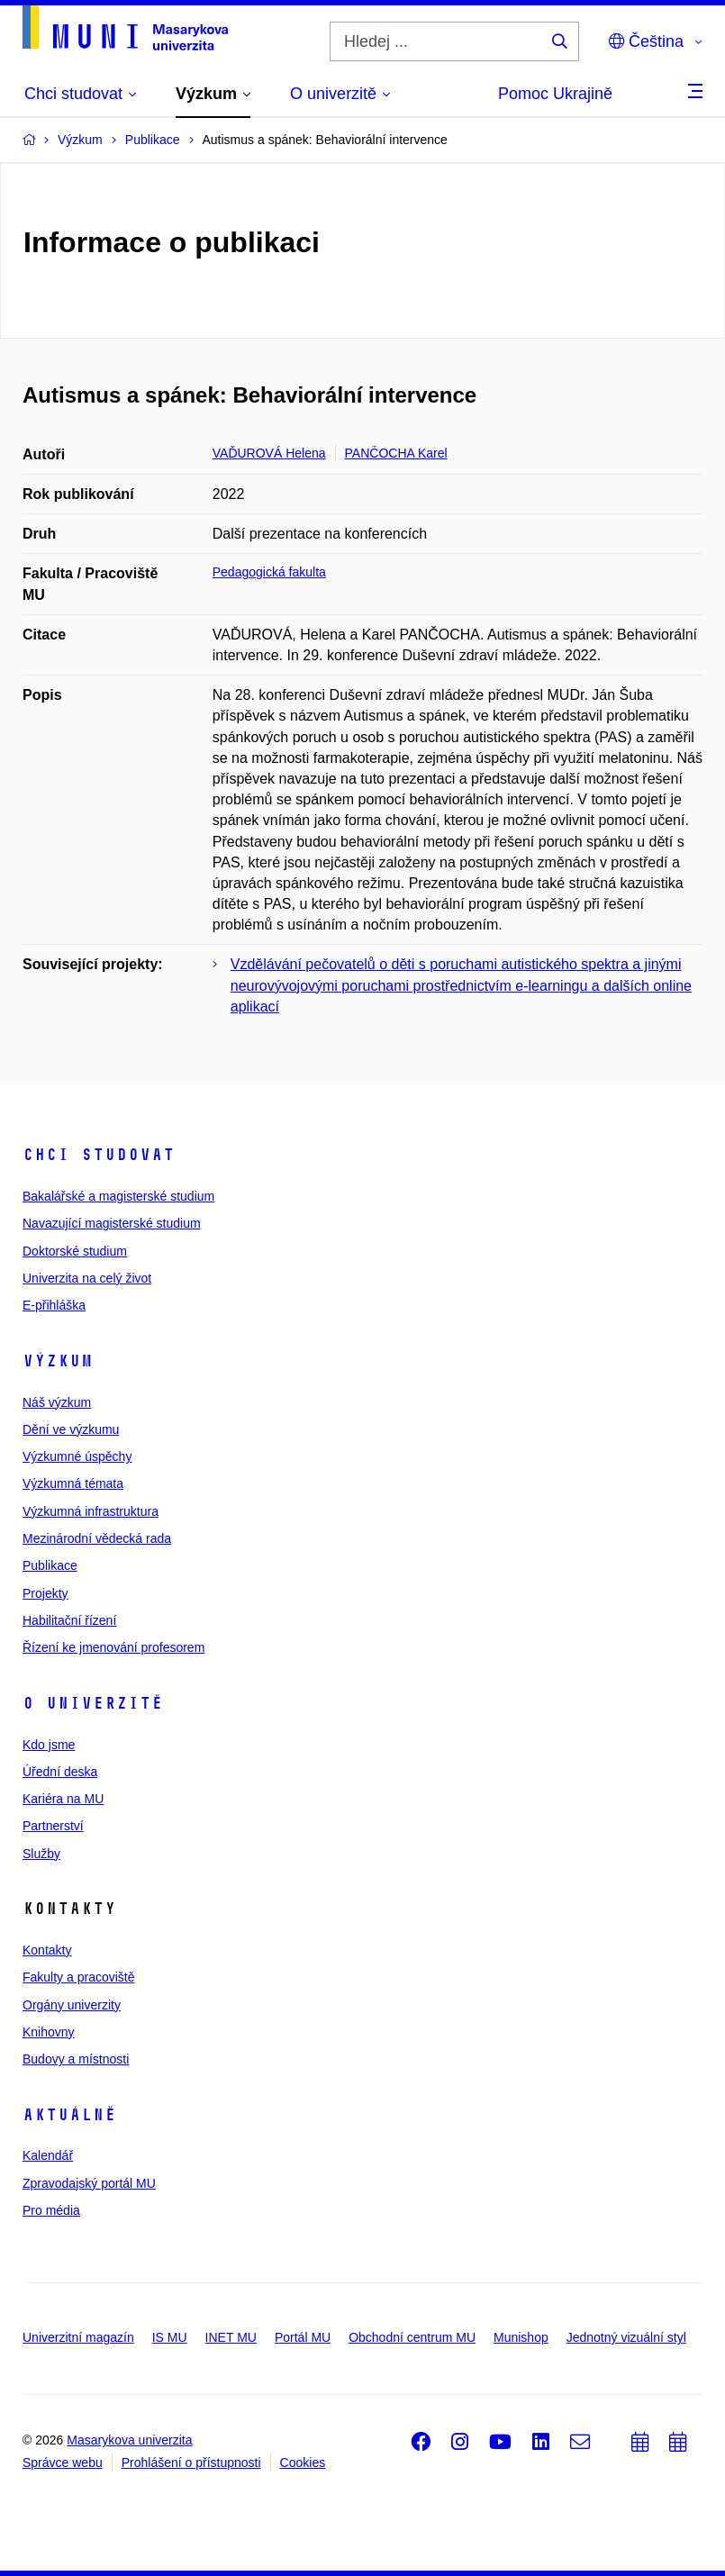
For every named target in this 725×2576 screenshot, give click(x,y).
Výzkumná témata (73, 1483)
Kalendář (48, 2155)
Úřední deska (60, 1771)
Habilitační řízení (69, 1620)
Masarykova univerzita (129, 2440)
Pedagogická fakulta (269, 572)
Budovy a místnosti (76, 2059)
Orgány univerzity (72, 2005)
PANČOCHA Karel (396, 453)
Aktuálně (69, 2115)
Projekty (45, 1593)
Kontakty (47, 1950)
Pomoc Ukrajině (555, 94)
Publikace (50, 1565)
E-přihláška (54, 1305)
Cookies (303, 2462)
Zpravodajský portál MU (89, 2183)
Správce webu (63, 2462)
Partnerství (53, 1826)
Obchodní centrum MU (412, 2337)
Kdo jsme (49, 1744)
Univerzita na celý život (87, 1278)
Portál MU (303, 2337)
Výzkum (58, 1361)
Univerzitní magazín (78, 2337)
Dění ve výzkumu (71, 1429)
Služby (41, 1853)
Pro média (51, 2210)
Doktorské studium (75, 1251)
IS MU (169, 2337)
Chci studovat (99, 1155)
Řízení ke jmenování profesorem (113, 1647)
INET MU (231, 2337)
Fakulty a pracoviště (79, 1977)
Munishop (521, 2337)
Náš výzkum (57, 1402)
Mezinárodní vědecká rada (97, 1538)
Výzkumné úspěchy (77, 1456)
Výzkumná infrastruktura (91, 1511)
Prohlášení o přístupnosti (191, 2462)
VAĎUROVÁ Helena (269, 453)
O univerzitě (93, 1703)
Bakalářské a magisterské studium (118, 1196)
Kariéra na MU (63, 1798)
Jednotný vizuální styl (626, 2337)
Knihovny (49, 2032)
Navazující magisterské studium (112, 1223)
